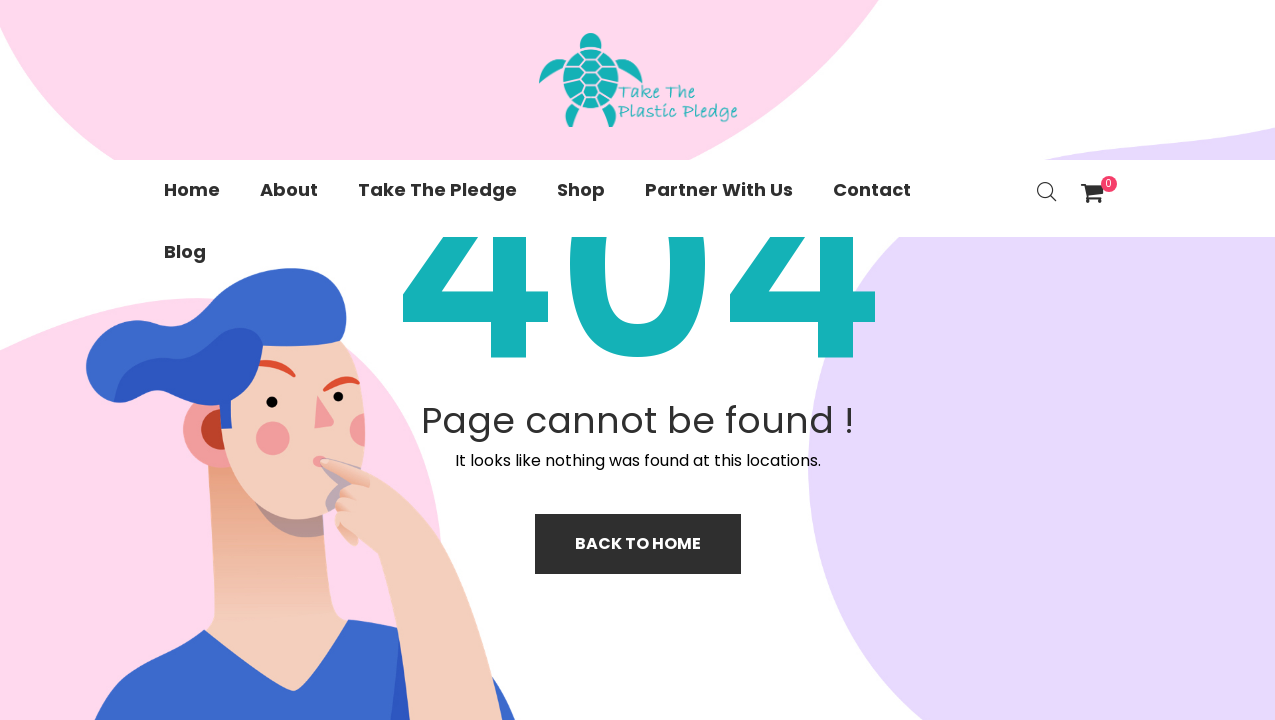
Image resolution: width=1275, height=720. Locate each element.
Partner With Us (719, 189)
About (289, 189)
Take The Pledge (437, 189)
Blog (185, 251)
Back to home (638, 543)
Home (192, 189)
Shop (581, 189)
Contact (872, 189)
